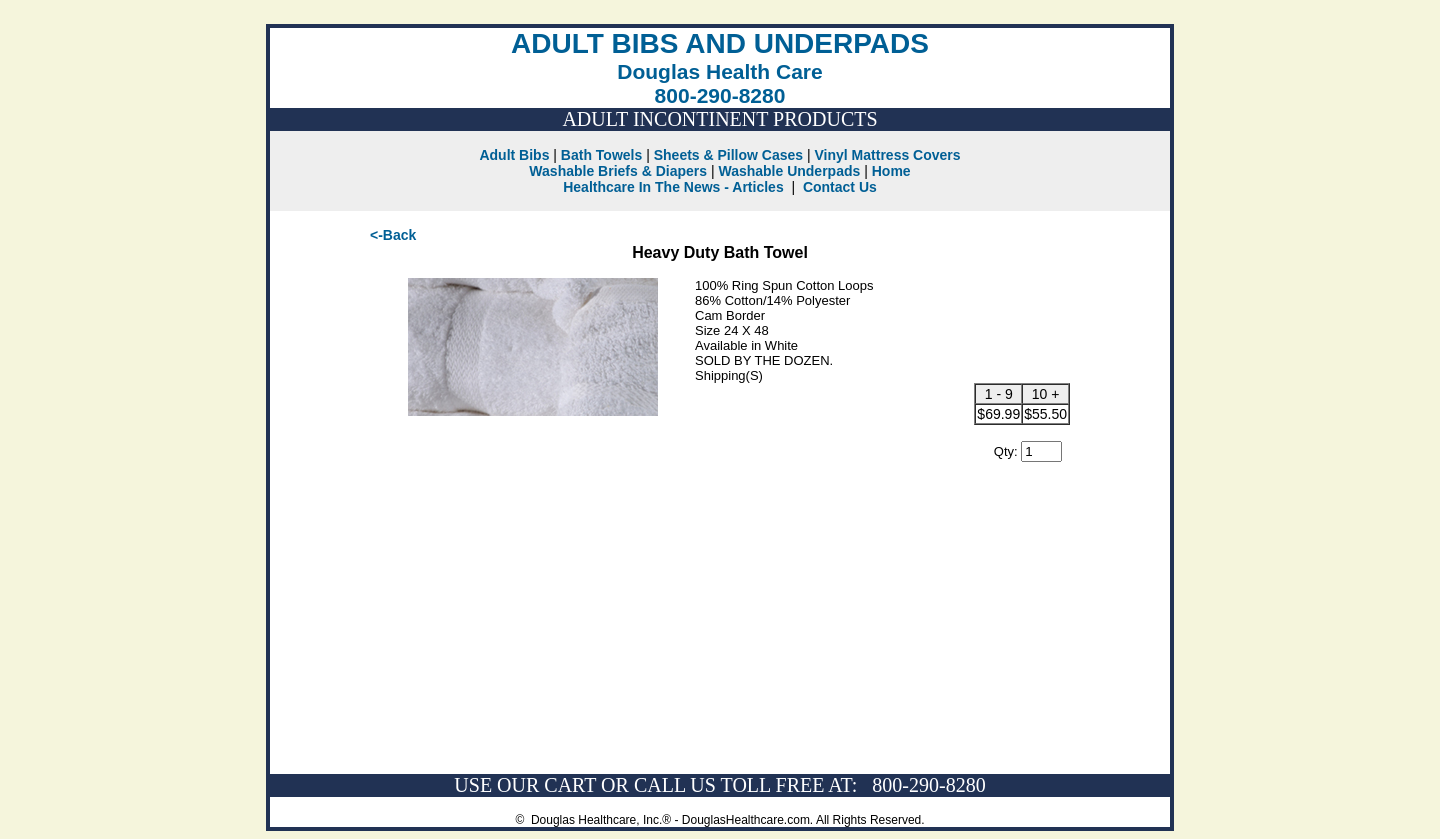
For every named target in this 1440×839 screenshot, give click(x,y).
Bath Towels (601, 155)
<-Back (393, 235)
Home (891, 171)
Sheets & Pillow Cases (728, 155)
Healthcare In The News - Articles (673, 187)
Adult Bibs (514, 155)
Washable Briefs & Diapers (618, 171)
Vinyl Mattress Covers (888, 155)
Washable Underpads (789, 171)
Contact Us (840, 187)
